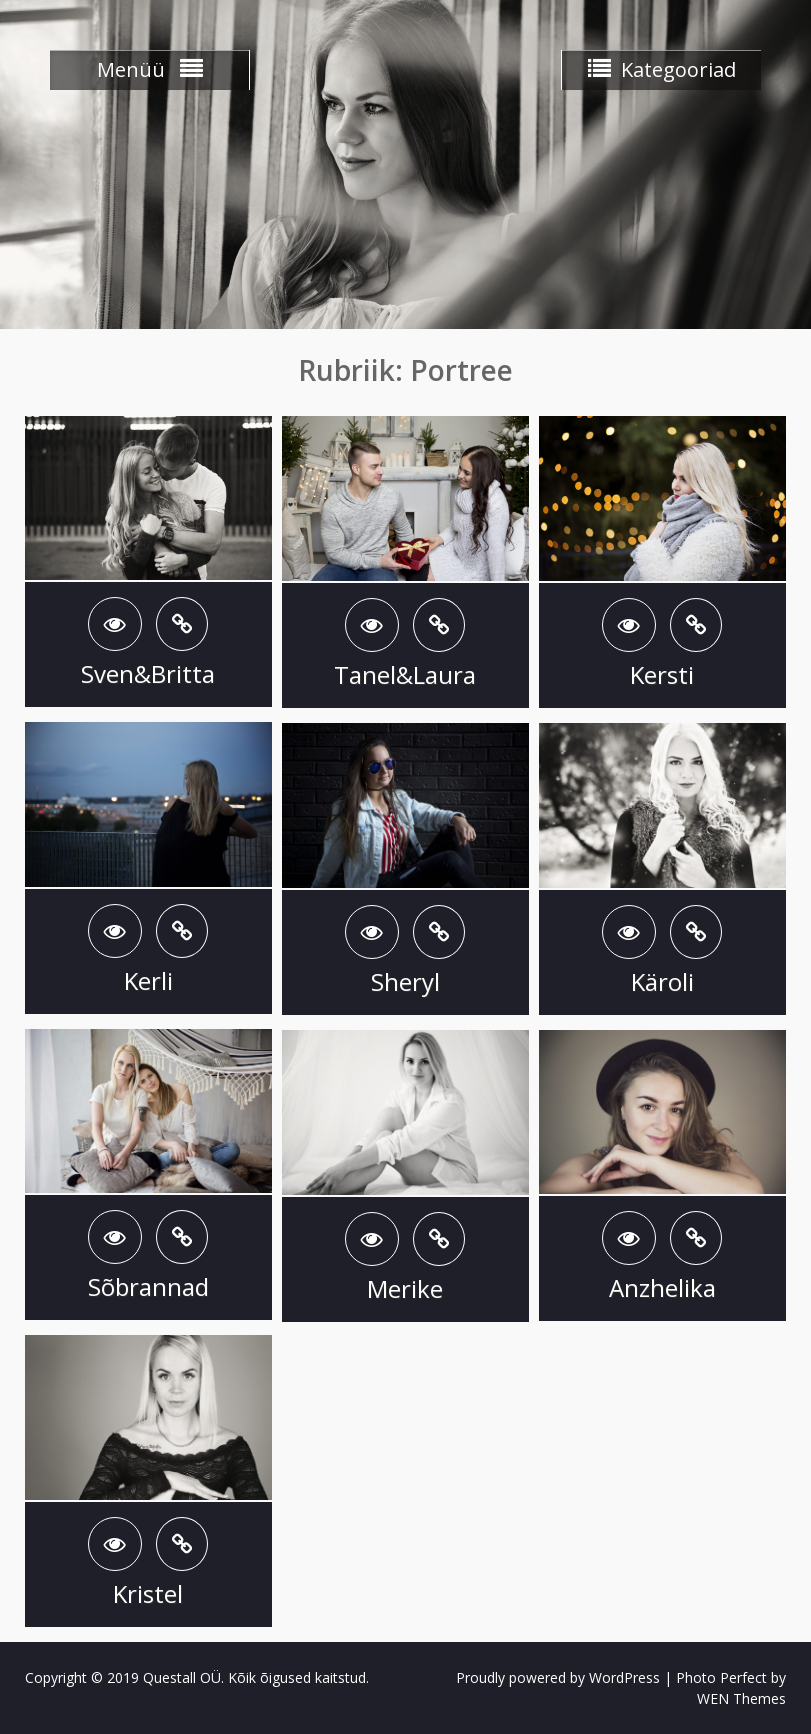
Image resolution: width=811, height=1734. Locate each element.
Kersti (662, 674)
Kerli (148, 980)
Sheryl (405, 981)
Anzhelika (662, 1287)
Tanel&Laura (405, 674)
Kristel (148, 1593)
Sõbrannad (148, 1286)
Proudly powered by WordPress (558, 1677)
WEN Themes (741, 1698)
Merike (405, 1288)
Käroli (662, 981)
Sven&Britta (148, 673)
